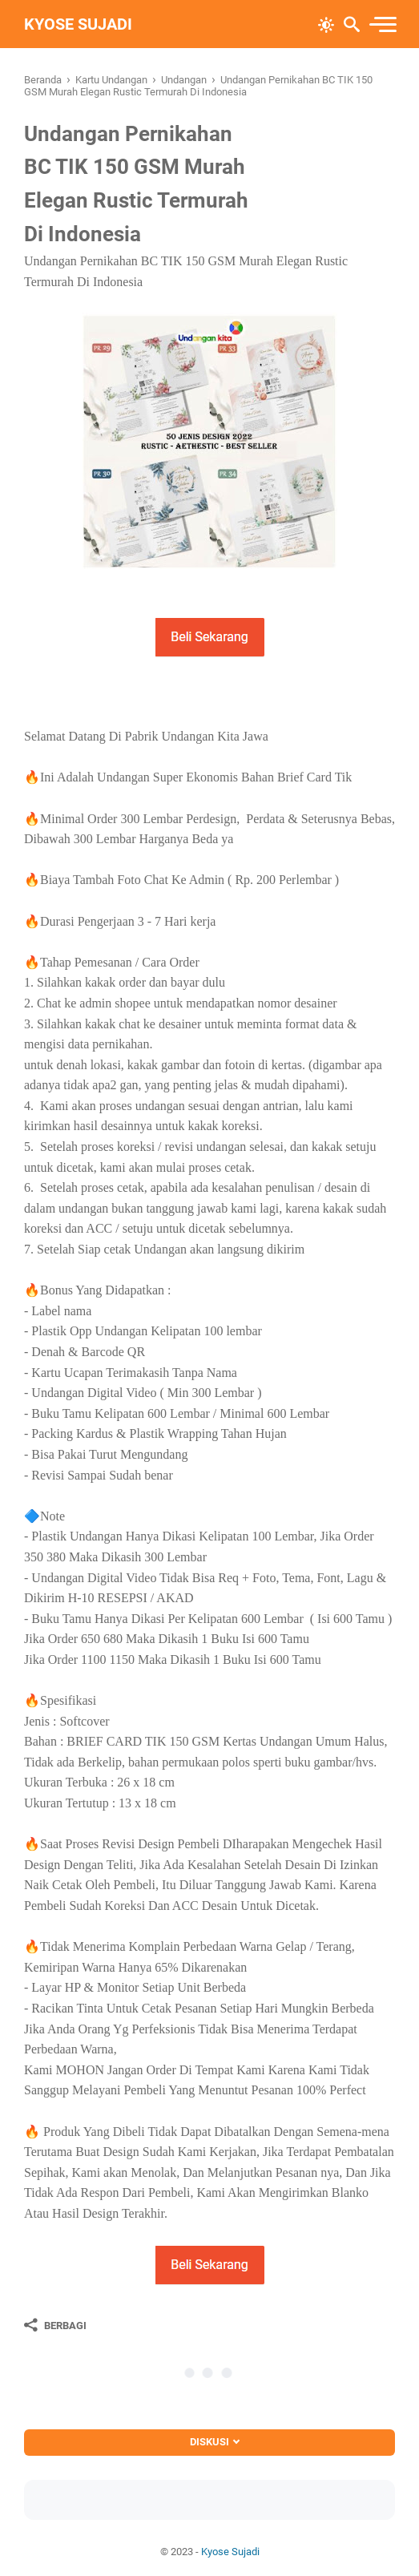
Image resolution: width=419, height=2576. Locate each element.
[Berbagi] (55, 2325)
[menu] (382, 24)
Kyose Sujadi (78, 24)
